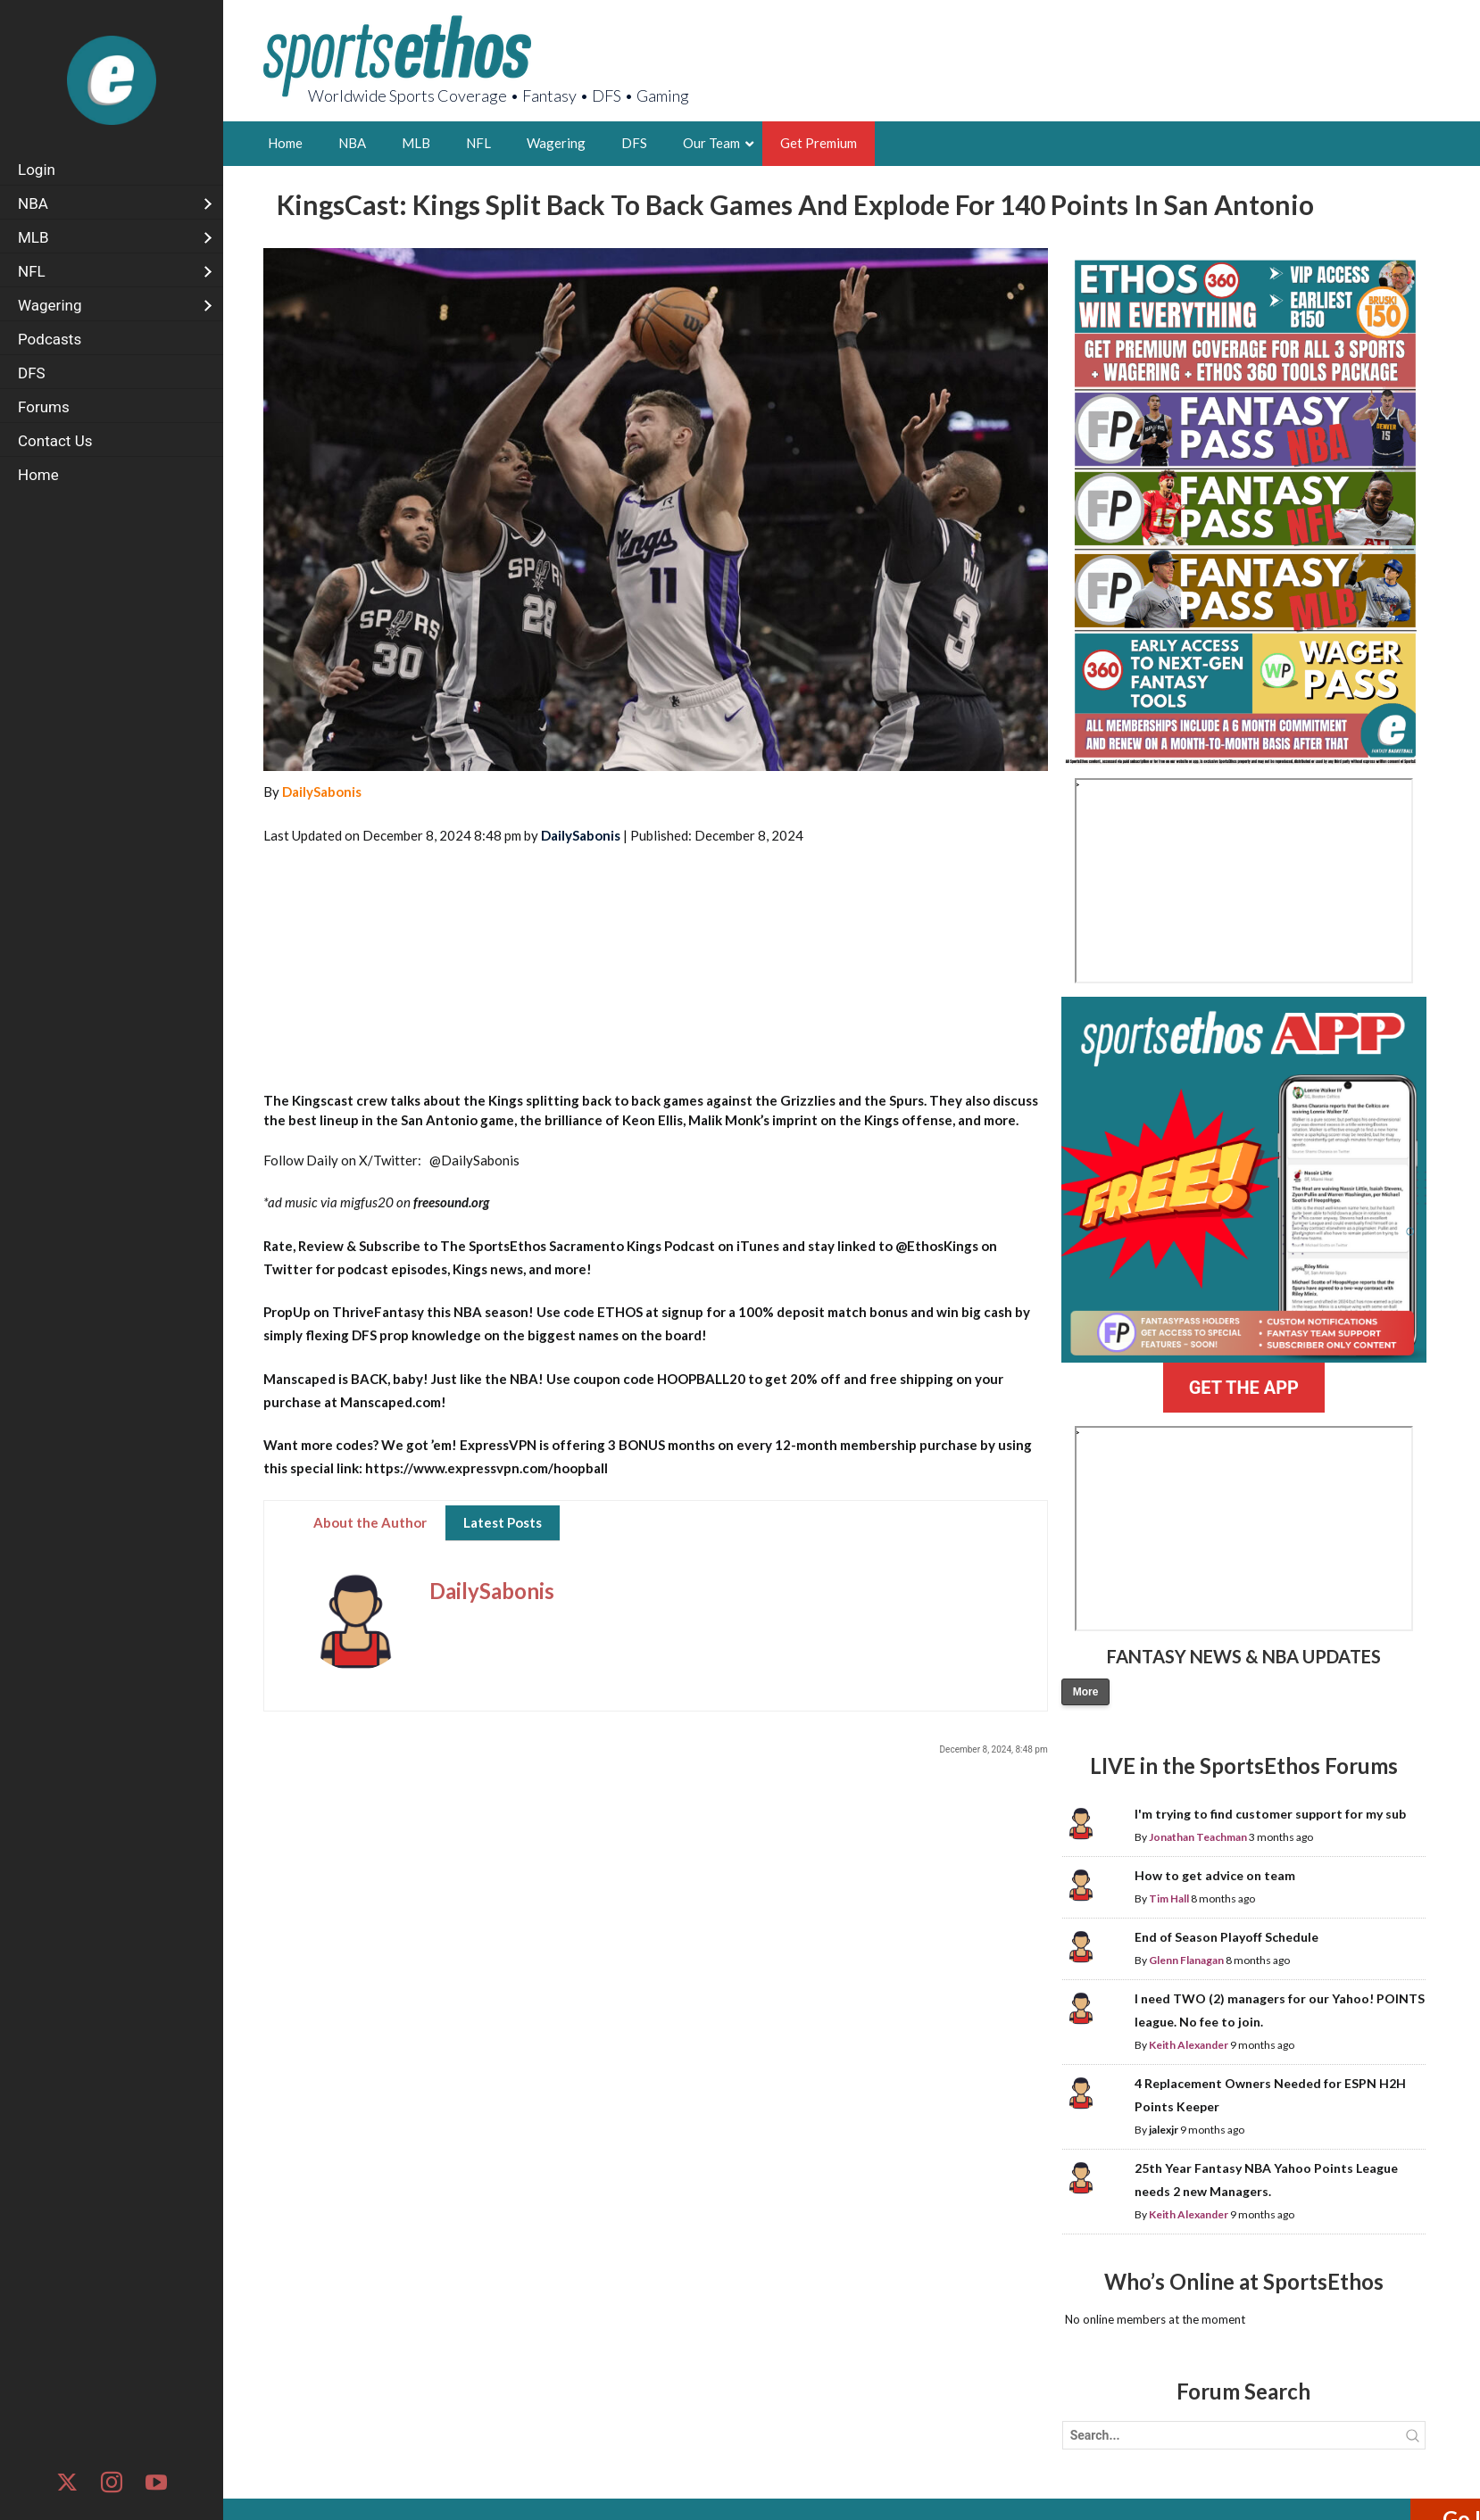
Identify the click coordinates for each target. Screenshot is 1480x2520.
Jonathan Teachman (1198, 1837)
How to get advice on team (1215, 1875)
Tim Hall (1169, 1898)
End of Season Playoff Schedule (1226, 1936)
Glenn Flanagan (1186, 1960)
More (1086, 1692)
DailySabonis (322, 791)
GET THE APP (1244, 1387)
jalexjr (1163, 2129)
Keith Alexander (1188, 2045)
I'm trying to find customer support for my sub (1270, 1813)
